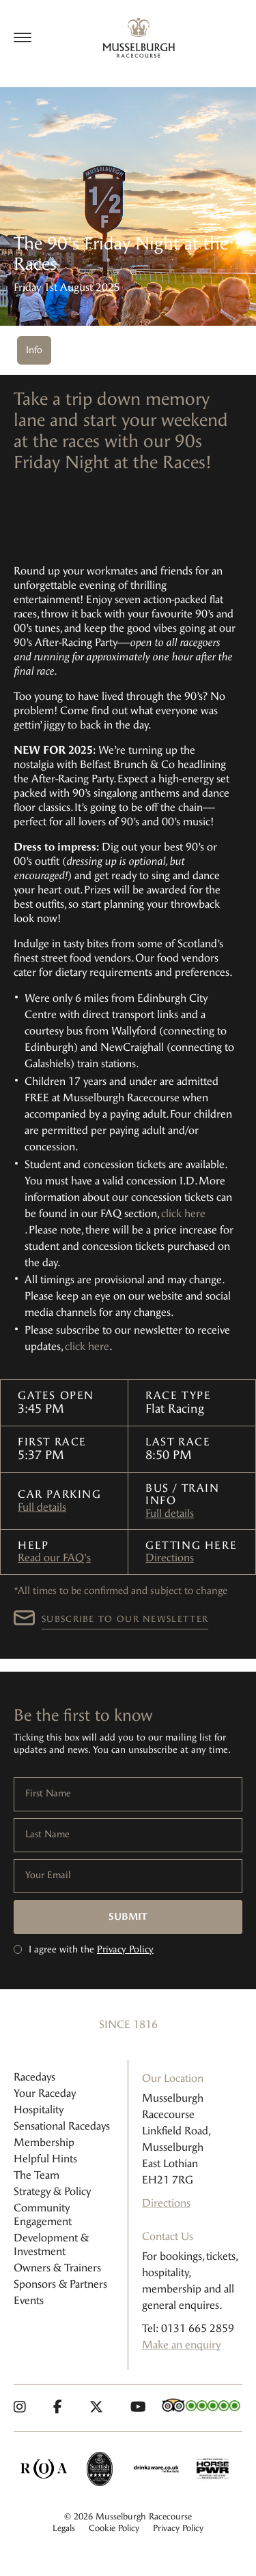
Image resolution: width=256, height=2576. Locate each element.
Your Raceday (45, 2093)
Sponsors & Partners (60, 2284)
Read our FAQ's (54, 1557)
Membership (44, 2142)
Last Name (47, 1834)
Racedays (34, 2076)
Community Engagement (43, 2214)
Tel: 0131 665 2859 (188, 2328)
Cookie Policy (114, 2528)
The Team (36, 2174)
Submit (128, 1916)
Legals (64, 2528)
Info (34, 350)
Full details (42, 1507)
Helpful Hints (45, 2158)
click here (183, 1213)
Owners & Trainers (57, 2267)
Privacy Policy (125, 1949)
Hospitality (38, 2109)
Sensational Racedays (62, 2125)
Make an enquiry (181, 2344)
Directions (169, 1557)
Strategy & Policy (52, 2191)
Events (29, 2300)
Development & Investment (51, 2244)
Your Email (48, 1875)
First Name (48, 1793)
